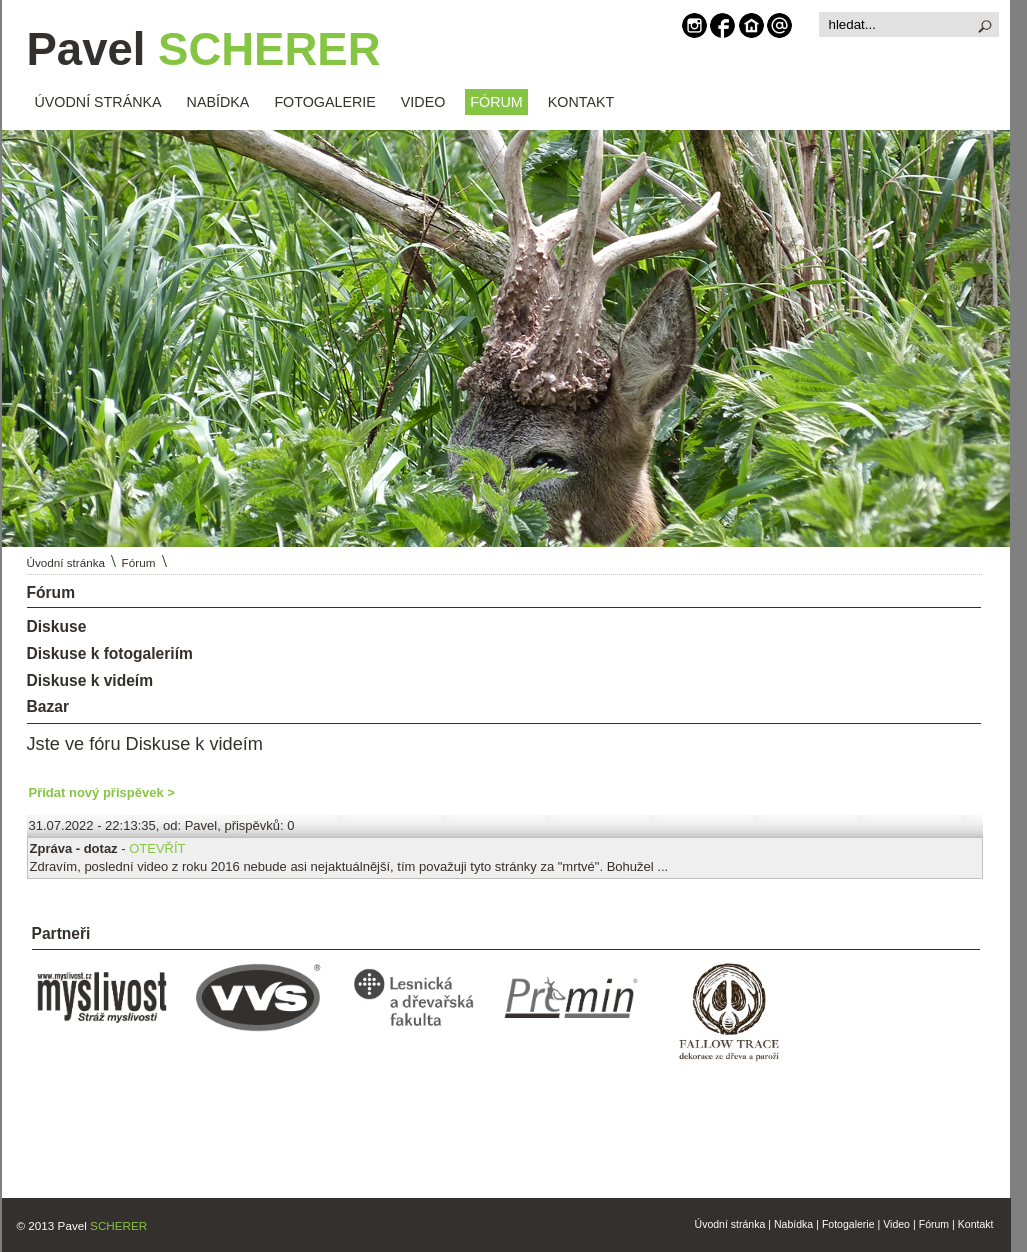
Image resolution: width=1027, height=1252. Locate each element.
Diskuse (57, 626)
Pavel (204, 49)
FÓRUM (496, 102)
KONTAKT (581, 102)
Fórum (139, 562)
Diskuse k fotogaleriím (110, 653)
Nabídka (793, 1224)
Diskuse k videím (90, 680)
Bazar (48, 706)
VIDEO (423, 102)
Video (896, 1224)
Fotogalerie (848, 1224)
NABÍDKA (218, 102)
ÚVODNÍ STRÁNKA (98, 102)
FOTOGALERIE (324, 102)
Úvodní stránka (66, 562)
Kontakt (976, 1224)
